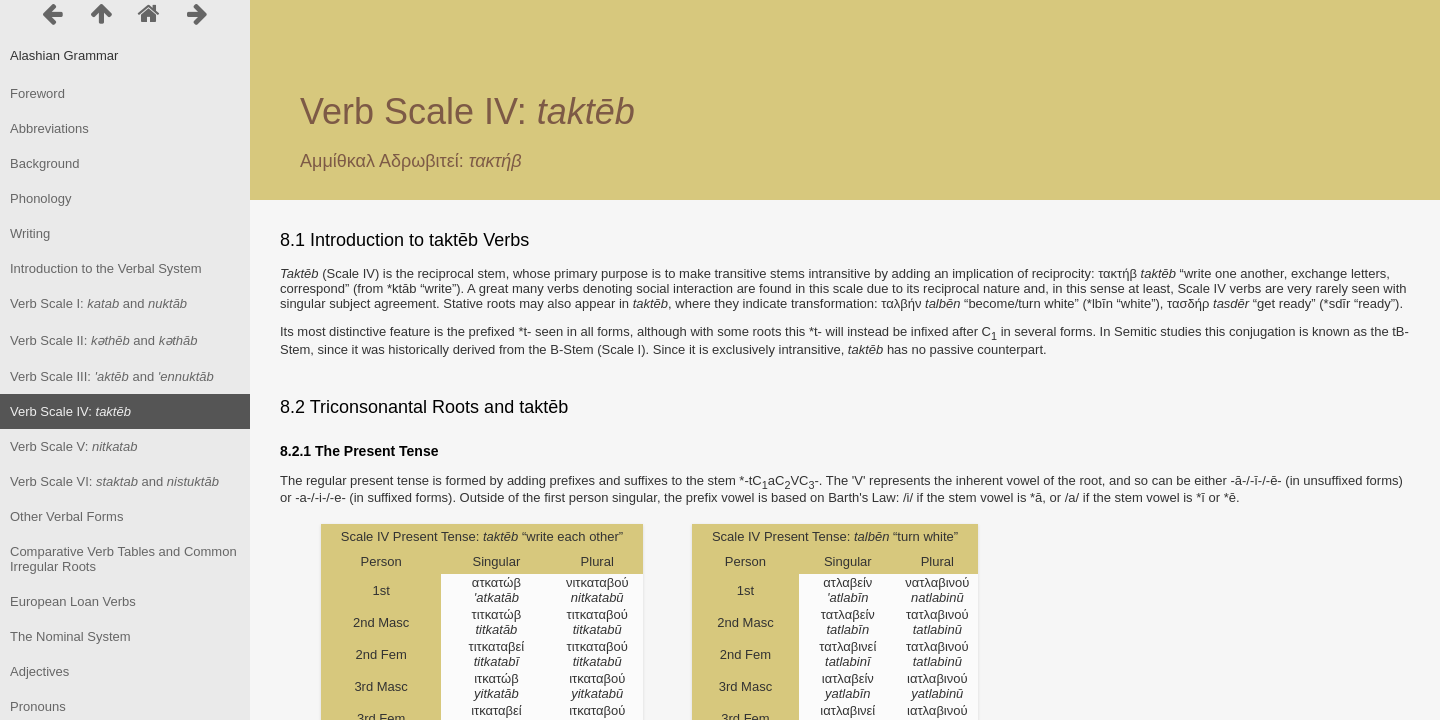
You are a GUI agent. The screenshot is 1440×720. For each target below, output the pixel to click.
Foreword (37, 93)
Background (44, 163)
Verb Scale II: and (103, 340)
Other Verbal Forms (66, 516)
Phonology (40, 198)
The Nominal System (70, 636)
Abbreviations (49, 128)
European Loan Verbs (73, 601)
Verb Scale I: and (98, 303)
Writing (30, 233)
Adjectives (39, 671)
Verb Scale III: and (112, 376)
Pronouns (38, 706)
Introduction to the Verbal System (106, 268)
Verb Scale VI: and (114, 481)
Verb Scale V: (73, 446)
